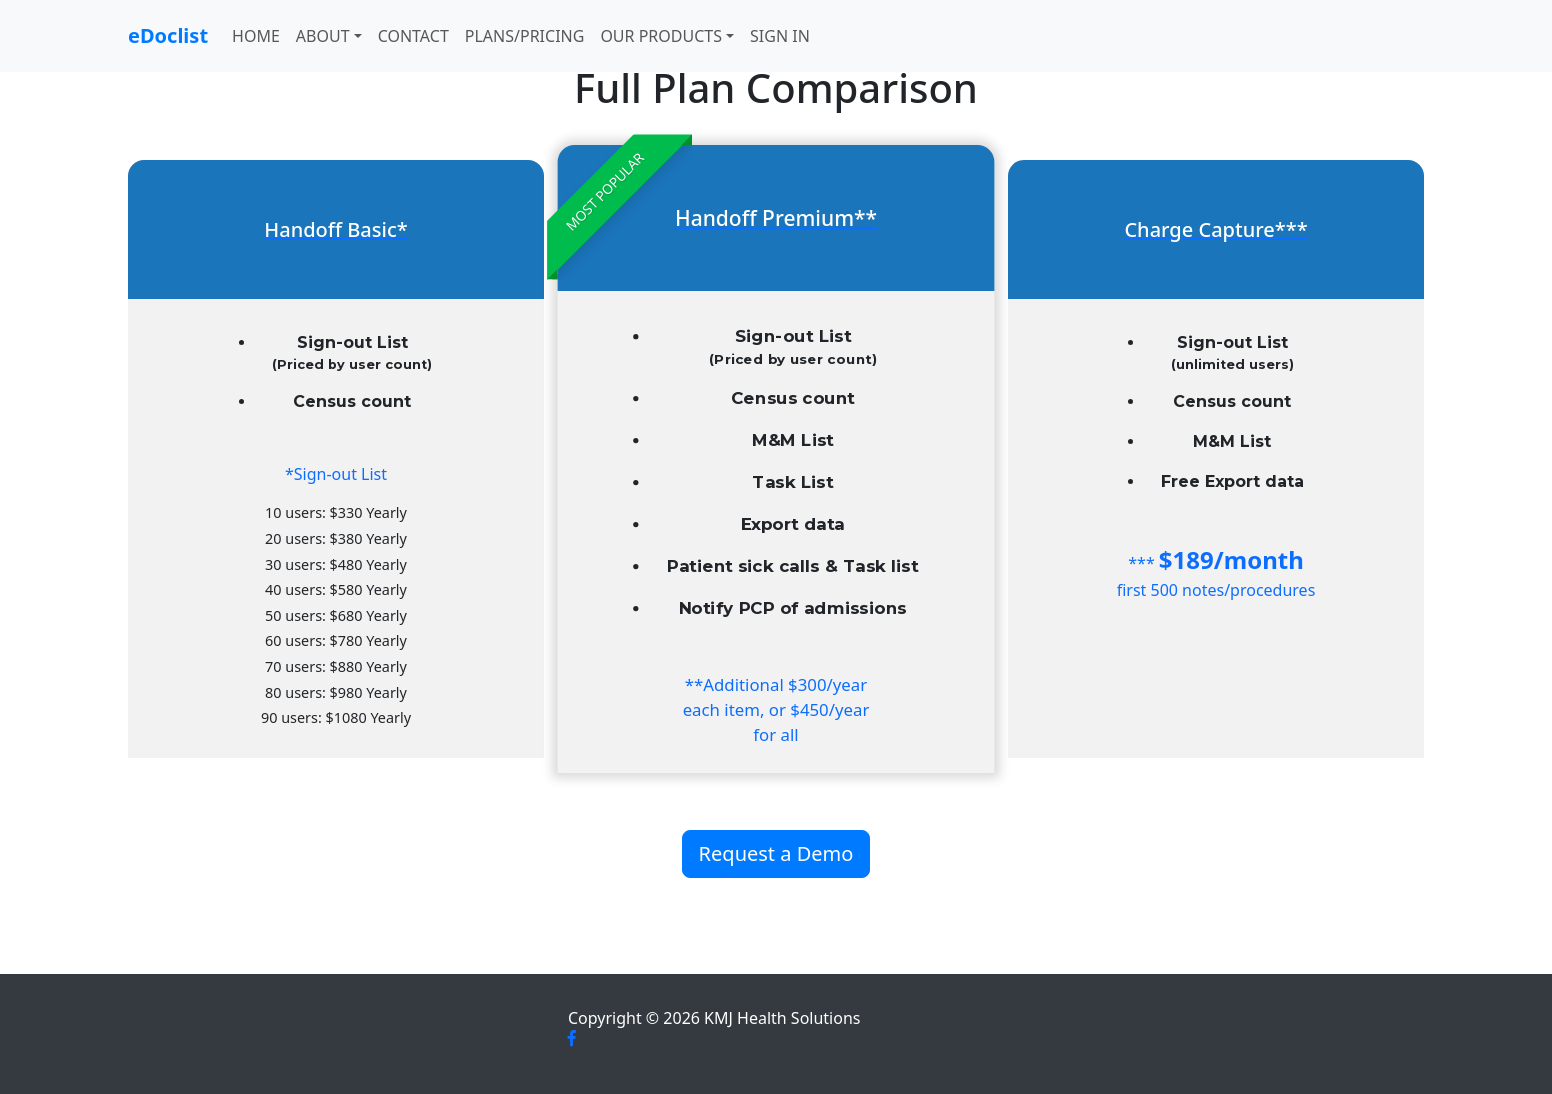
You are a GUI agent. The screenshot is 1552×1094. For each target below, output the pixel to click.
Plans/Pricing (525, 36)
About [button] (323, 36)
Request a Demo (776, 853)
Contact (413, 36)
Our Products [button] (661, 36)
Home (256, 36)
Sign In (780, 36)
